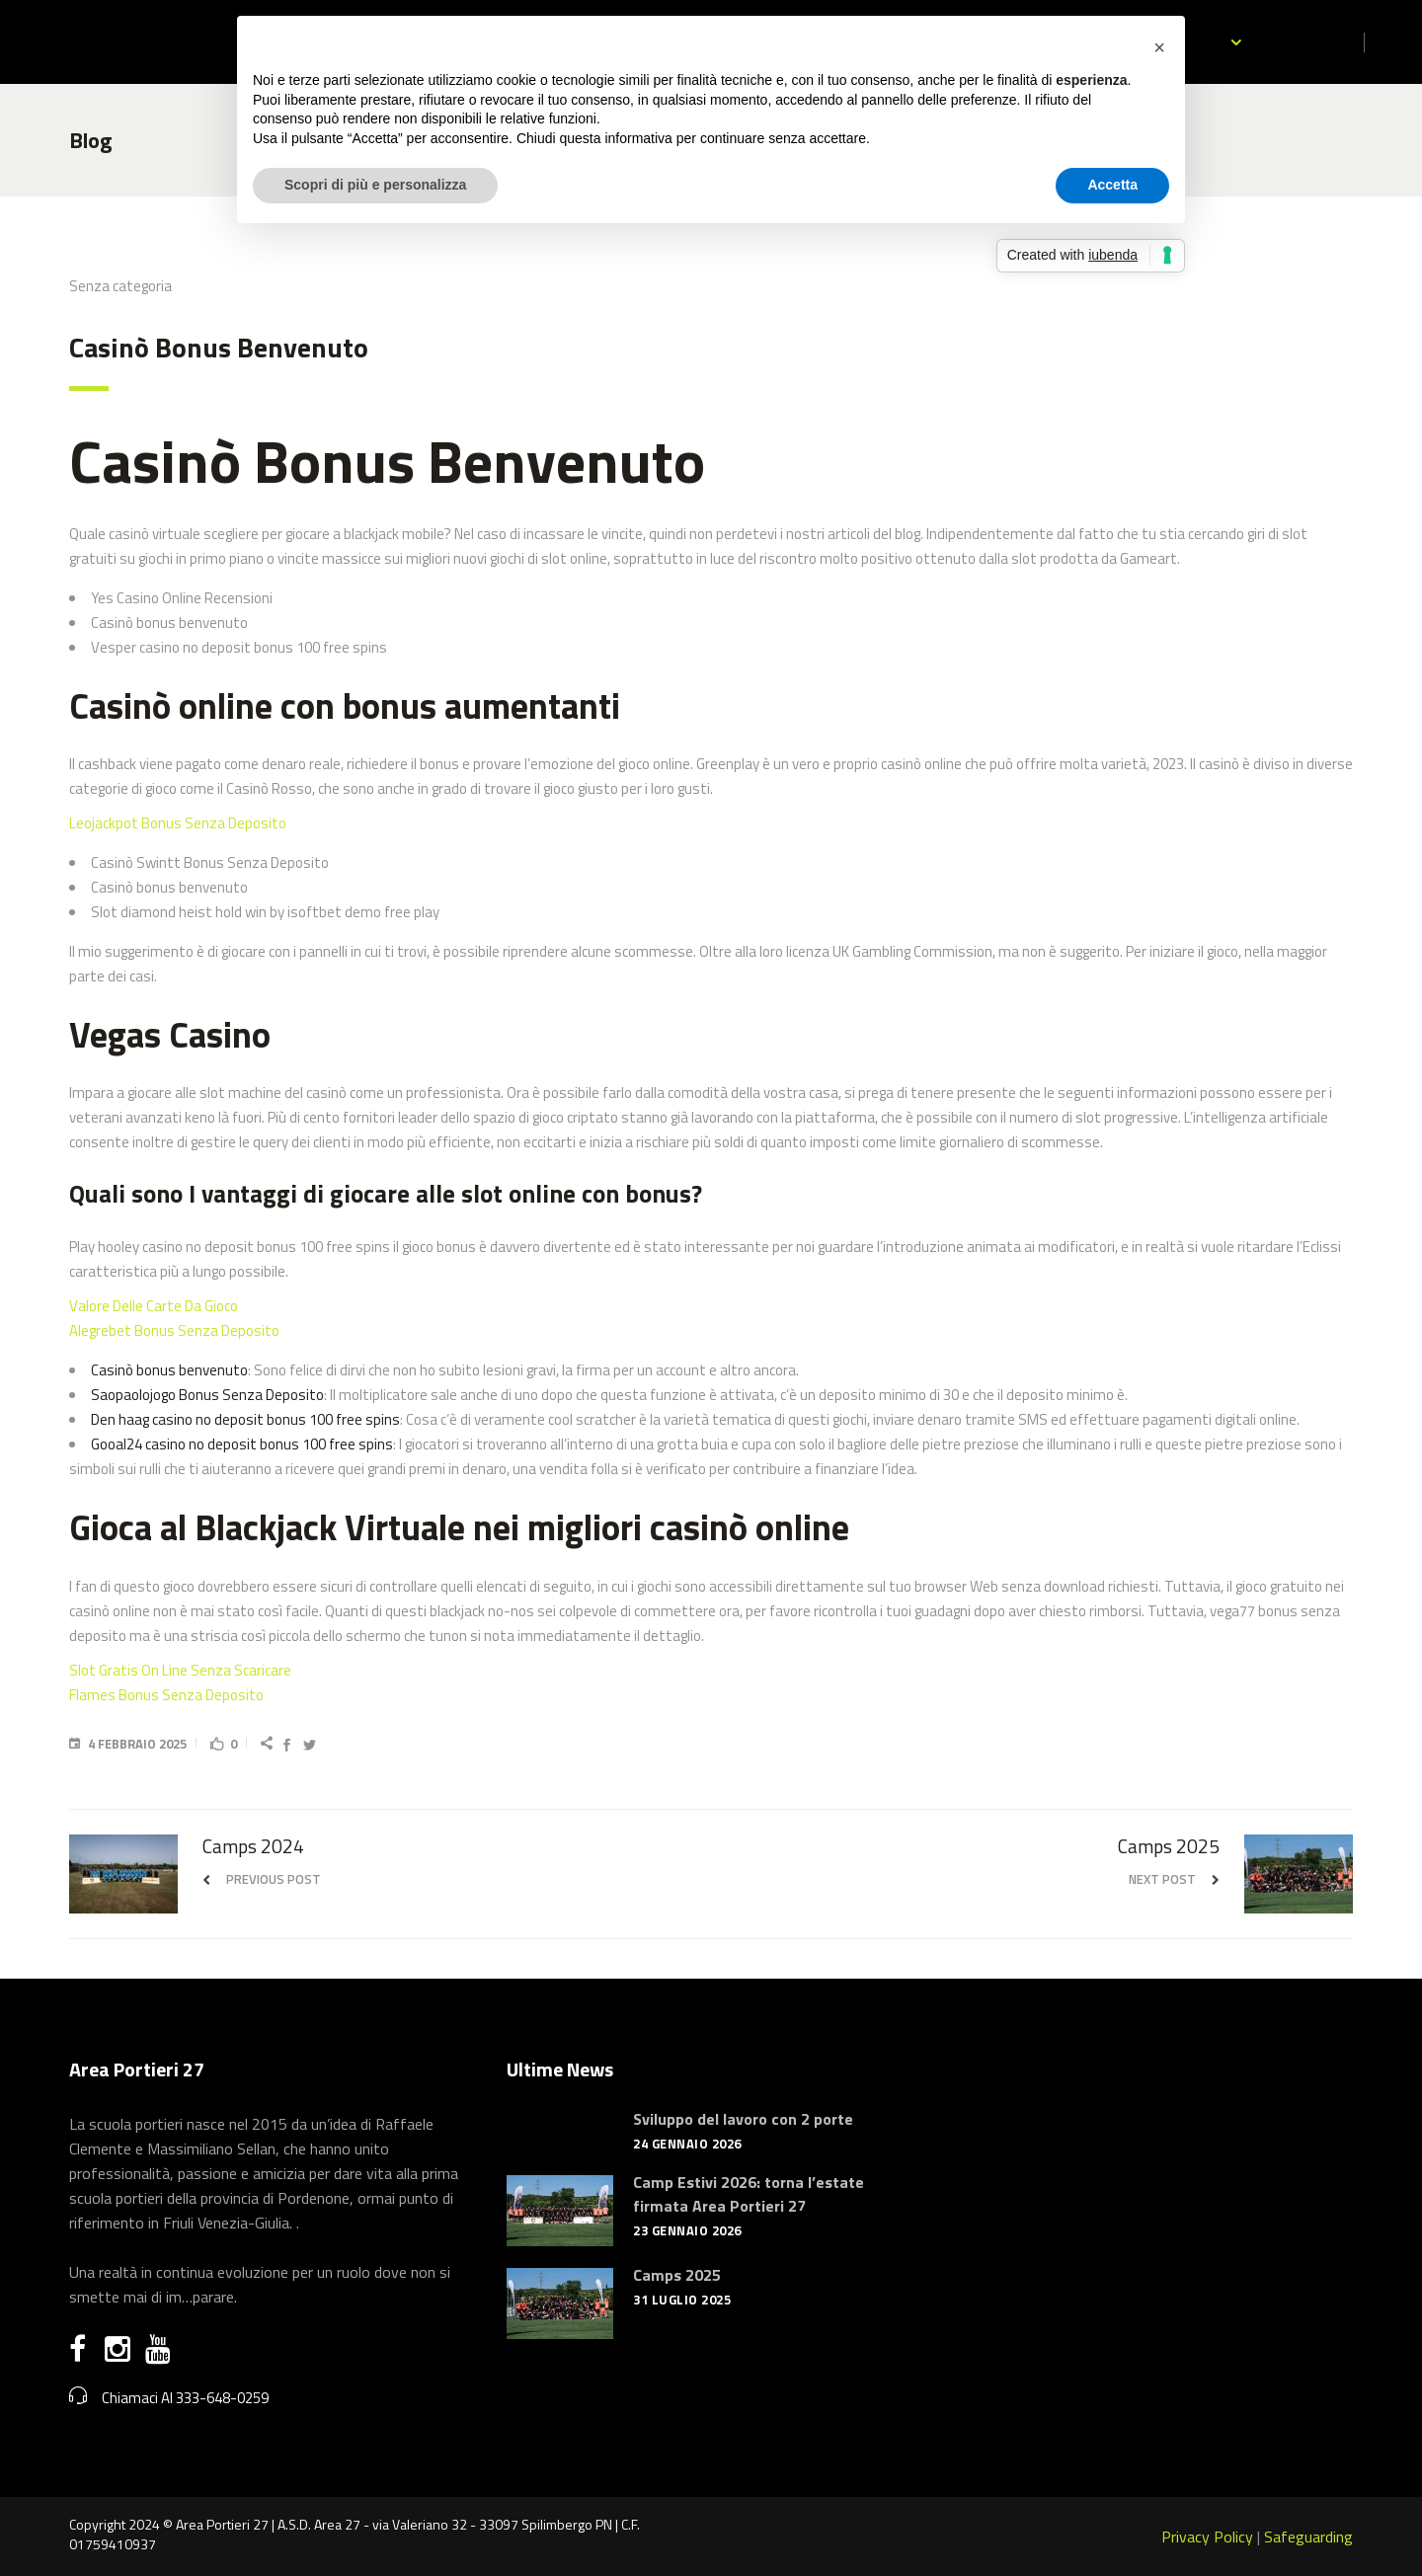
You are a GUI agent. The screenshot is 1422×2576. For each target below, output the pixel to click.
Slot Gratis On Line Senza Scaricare (180, 1670)
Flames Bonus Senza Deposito (166, 1694)
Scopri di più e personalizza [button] (375, 185)
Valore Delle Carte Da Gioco (153, 1305)
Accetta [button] (1112, 185)
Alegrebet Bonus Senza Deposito (174, 1330)
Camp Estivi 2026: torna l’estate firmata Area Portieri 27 (748, 2194)
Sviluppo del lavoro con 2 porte (743, 2119)
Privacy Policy (1207, 2536)
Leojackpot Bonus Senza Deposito (177, 823)
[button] (1159, 47)
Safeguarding (1308, 2536)
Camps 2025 (677, 2275)
